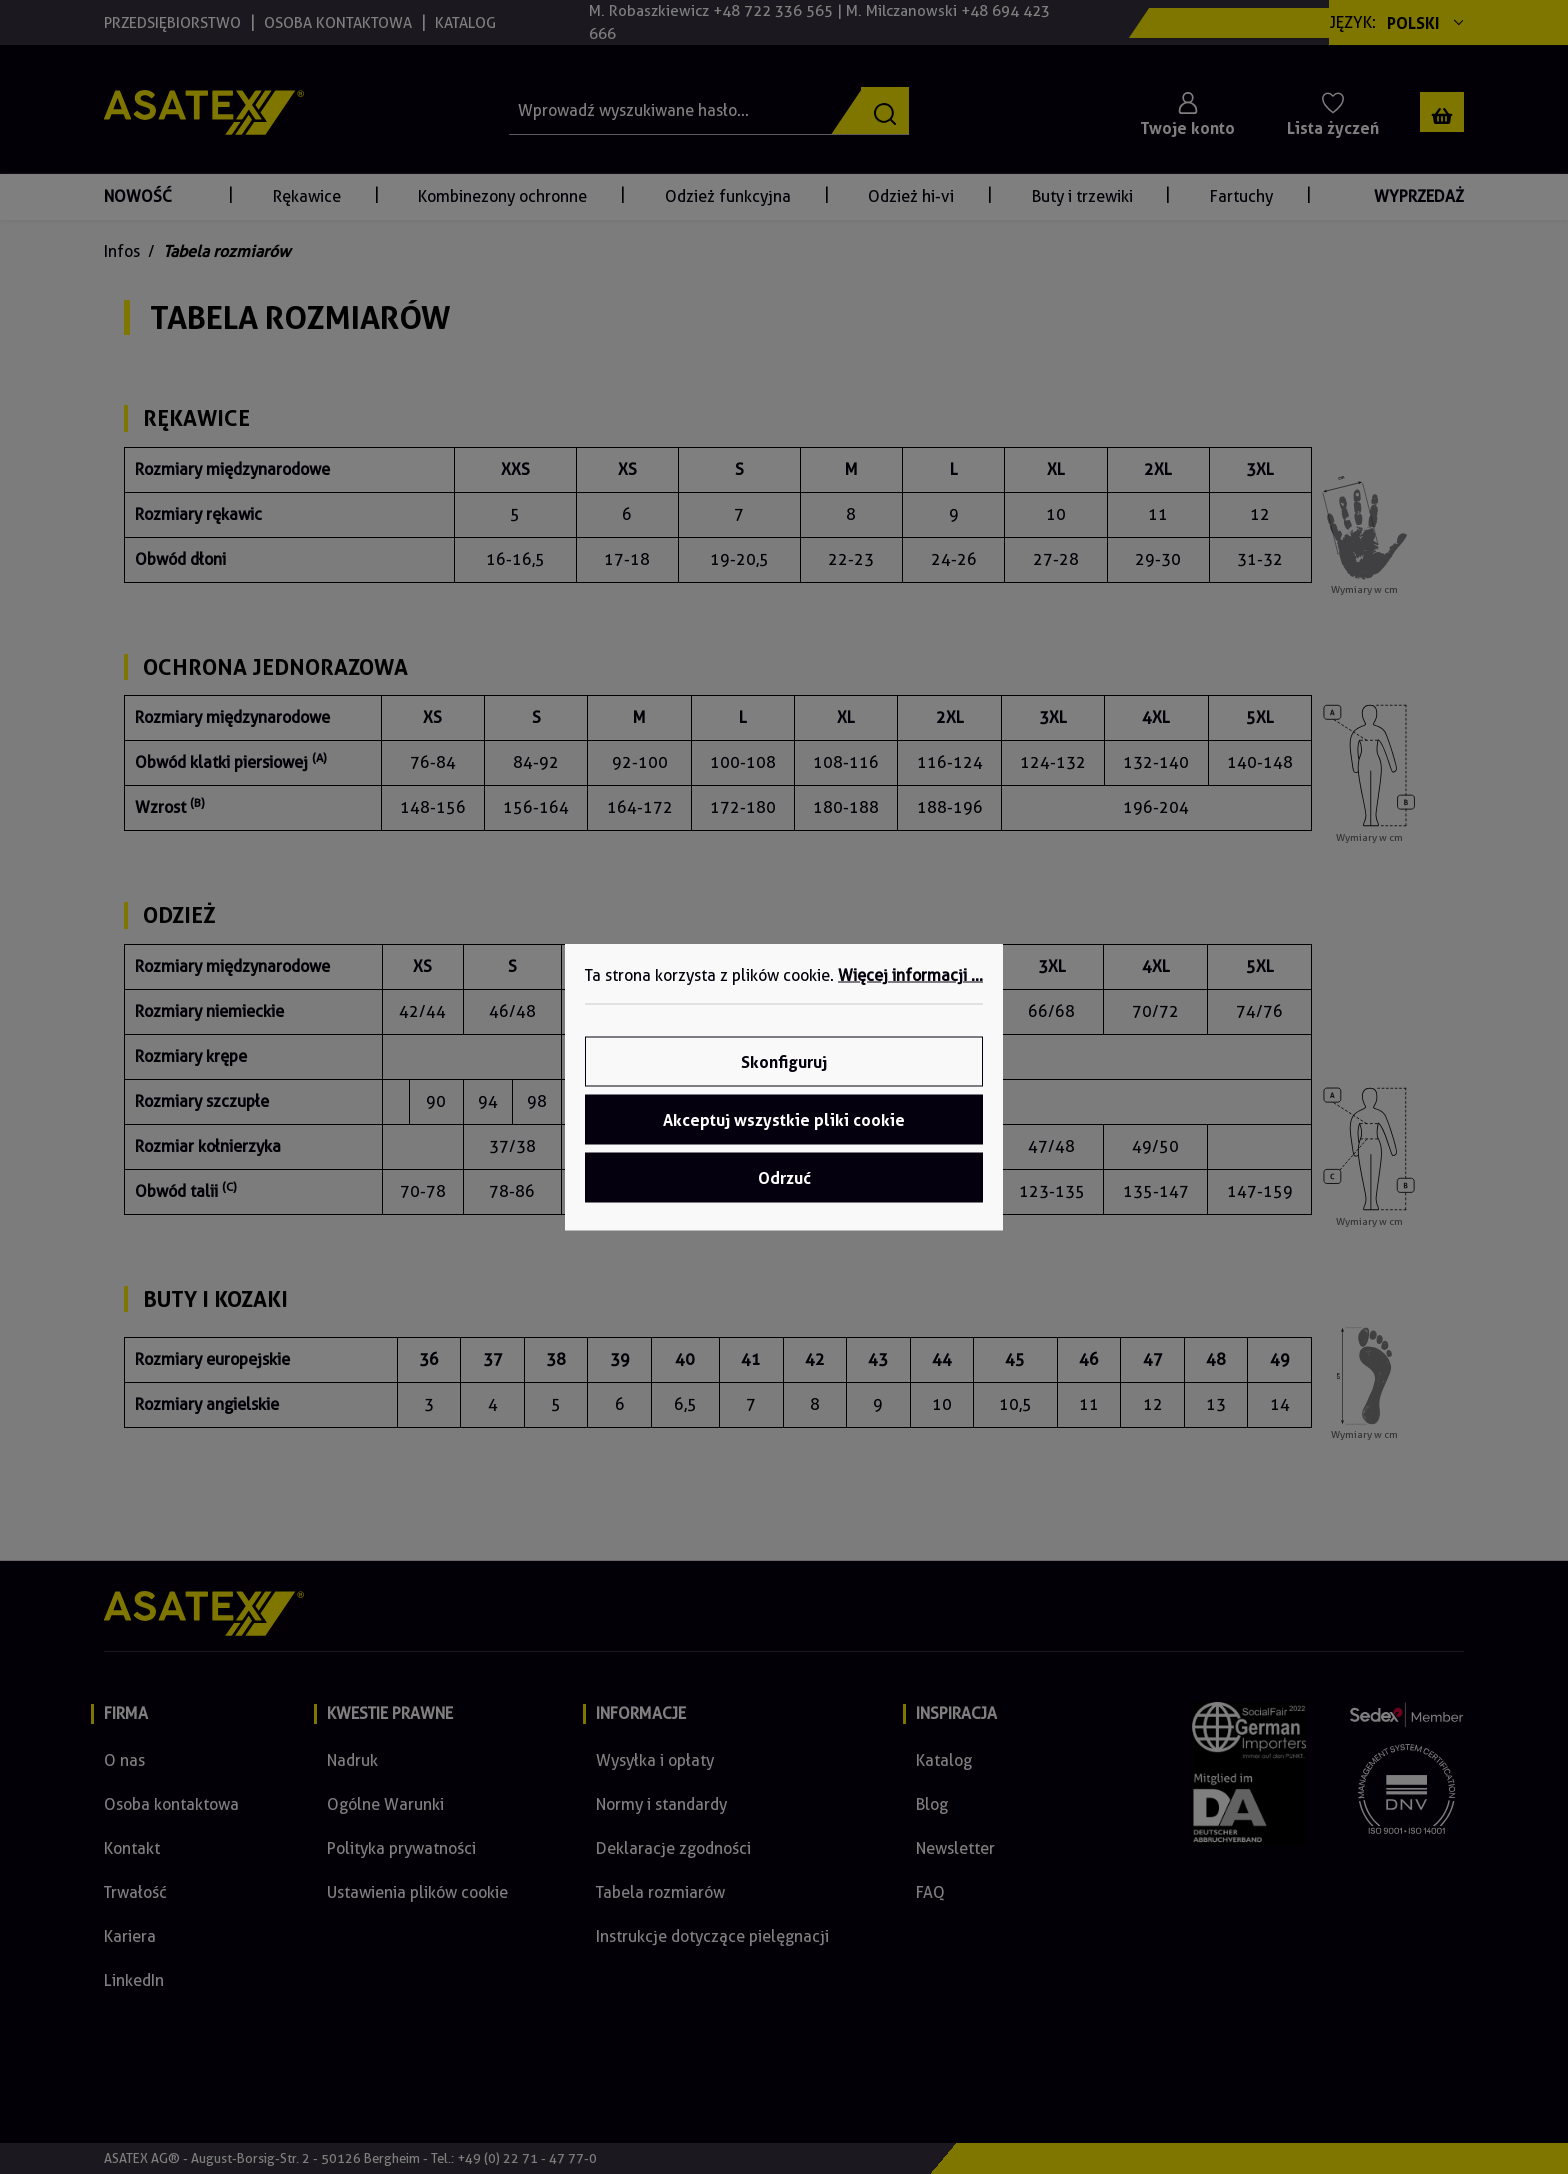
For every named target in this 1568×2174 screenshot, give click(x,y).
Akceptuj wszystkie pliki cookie (784, 1120)
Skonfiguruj (784, 1062)
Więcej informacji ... (910, 975)
